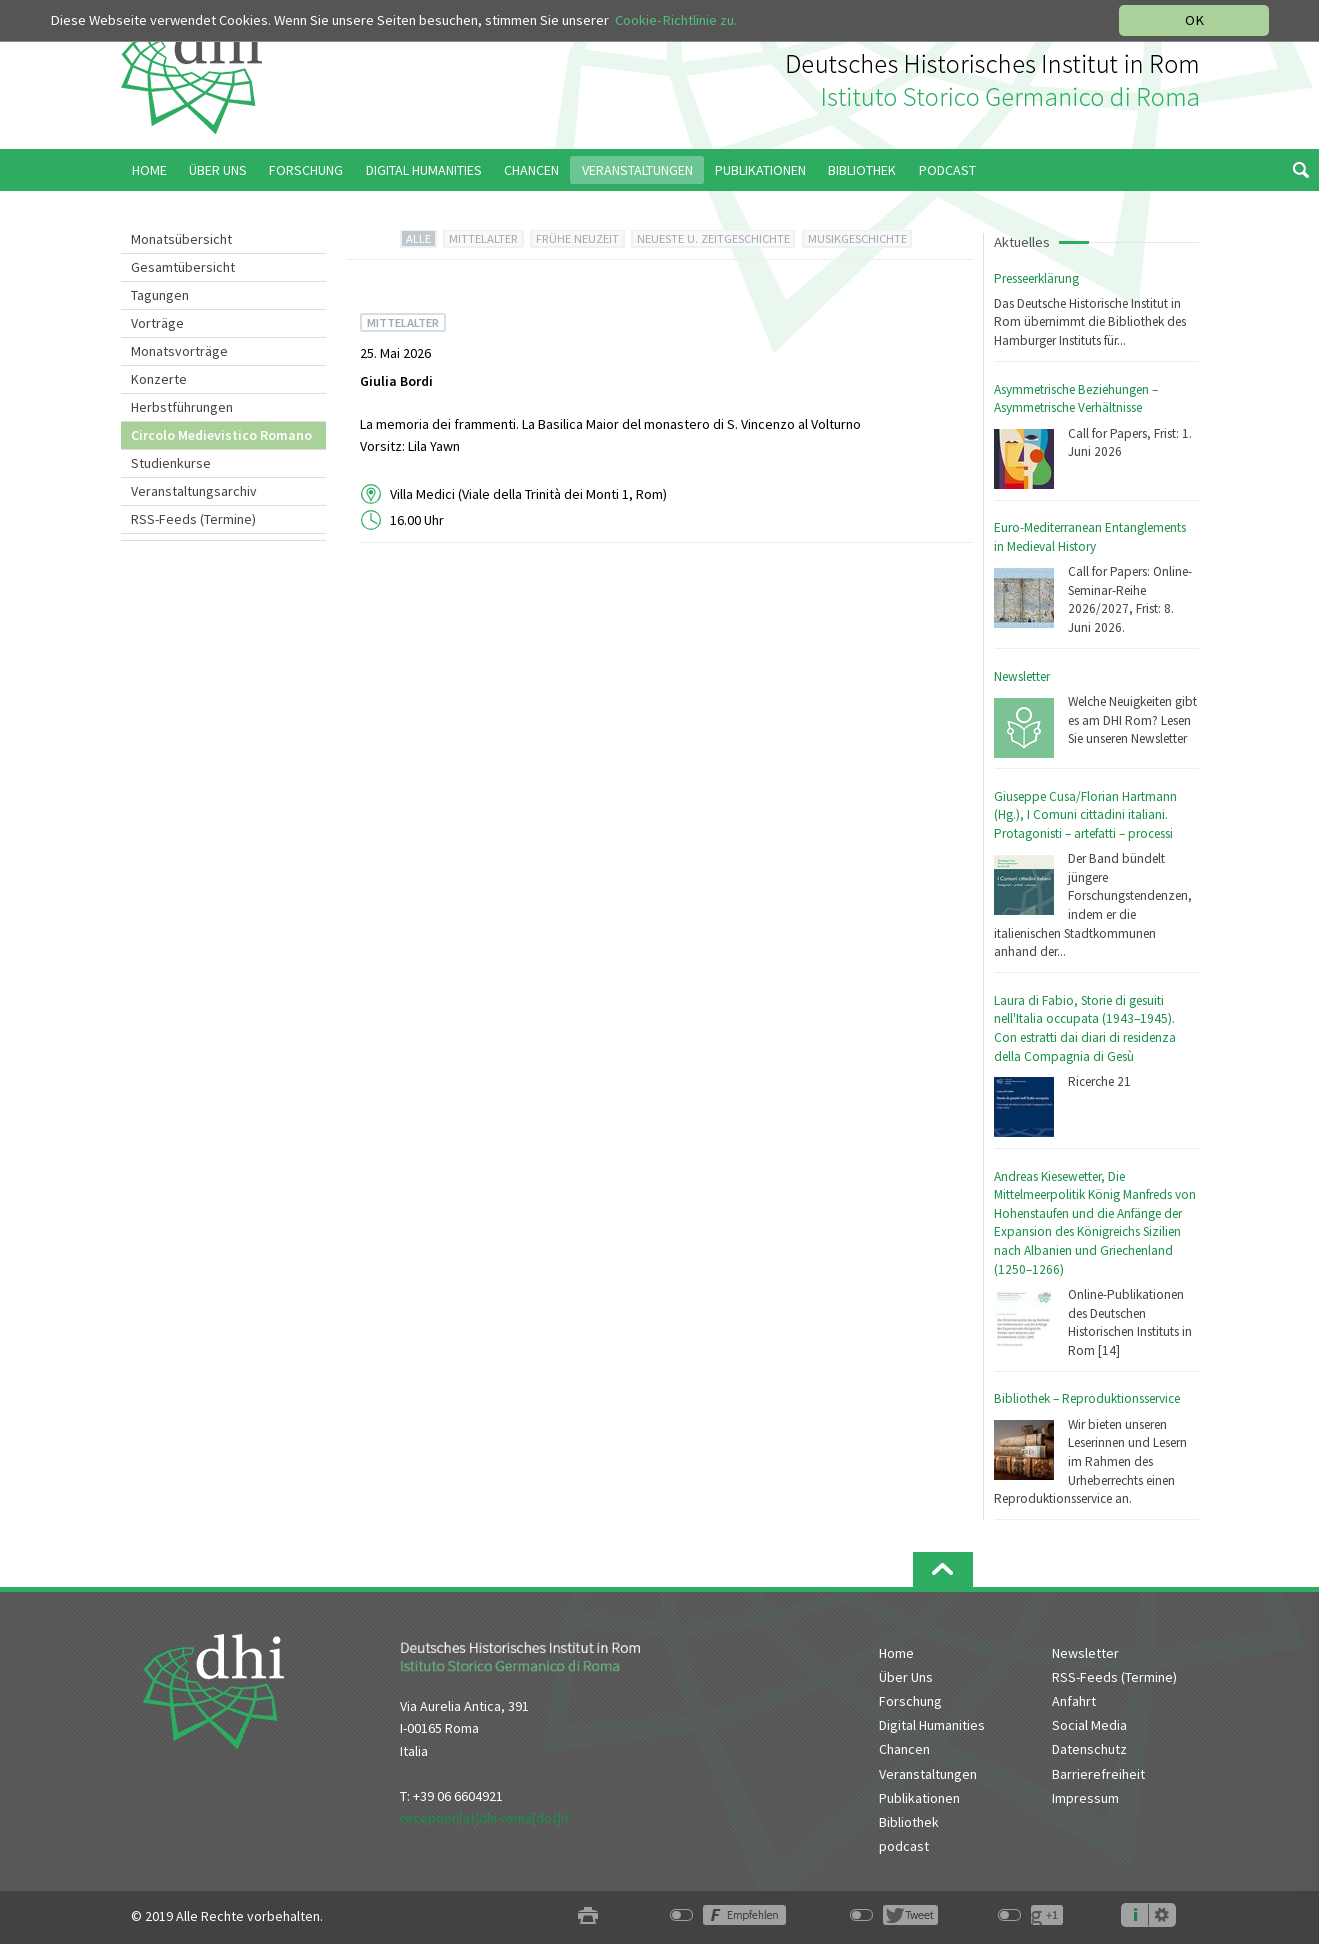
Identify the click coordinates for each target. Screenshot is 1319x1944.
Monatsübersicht (181, 239)
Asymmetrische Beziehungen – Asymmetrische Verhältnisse (1076, 399)
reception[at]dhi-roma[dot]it (484, 1818)
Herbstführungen (182, 407)
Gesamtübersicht (183, 267)
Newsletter (1022, 676)
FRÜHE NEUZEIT (577, 238)
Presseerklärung (1036, 278)
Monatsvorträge (179, 351)
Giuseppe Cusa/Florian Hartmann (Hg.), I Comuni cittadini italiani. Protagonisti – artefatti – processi (1085, 815)
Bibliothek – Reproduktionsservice (1087, 1398)
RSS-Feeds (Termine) (193, 519)
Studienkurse (171, 463)
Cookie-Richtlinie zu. (676, 20)
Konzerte (159, 379)
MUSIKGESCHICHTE (857, 238)
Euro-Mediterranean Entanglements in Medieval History (1090, 537)
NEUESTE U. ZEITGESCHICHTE (713, 238)
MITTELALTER (483, 238)
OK (1194, 20)
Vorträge (157, 323)
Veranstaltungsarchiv (194, 491)
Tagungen (160, 295)
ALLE (418, 238)
